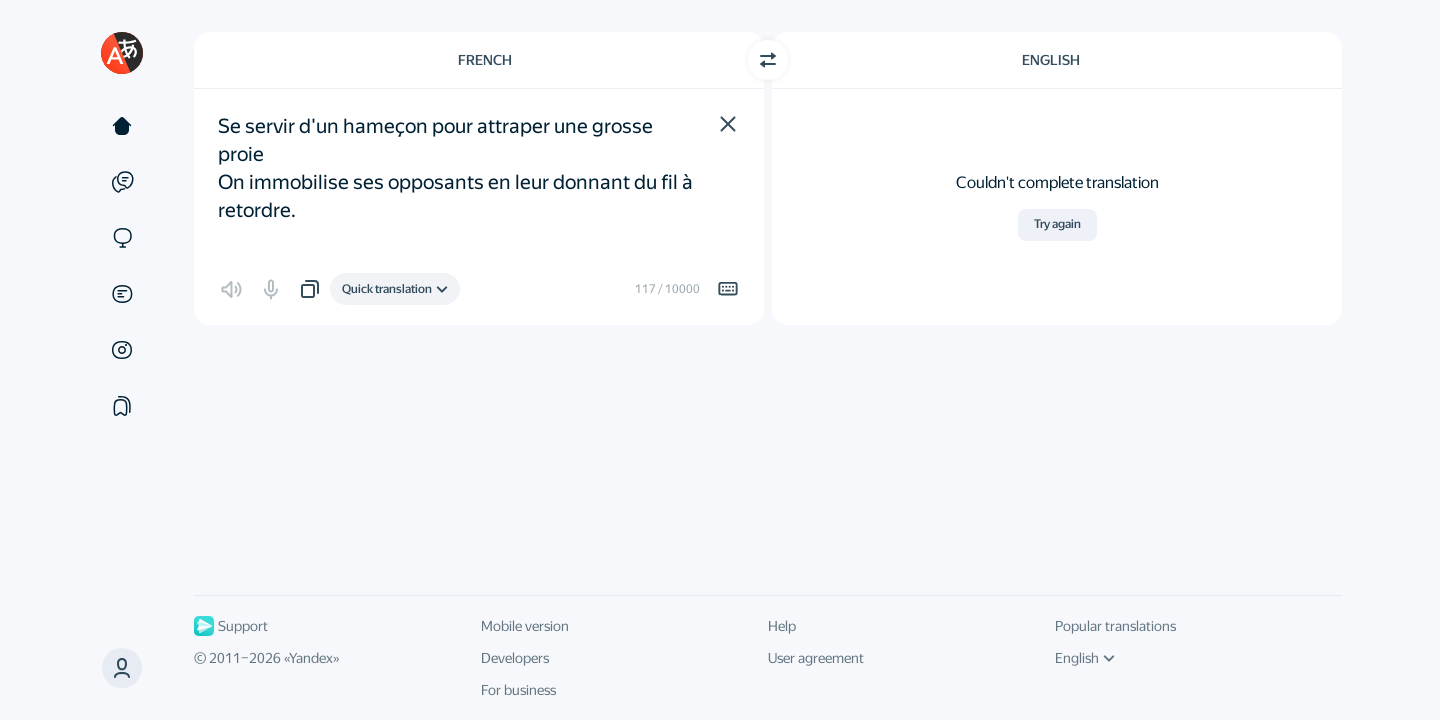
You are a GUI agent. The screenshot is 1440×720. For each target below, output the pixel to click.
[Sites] (122, 238)
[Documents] (122, 294)
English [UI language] (1085, 658)
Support (231, 626)
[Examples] (122, 182)
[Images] (122, 350)
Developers (515, 658)
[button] (728, 124)
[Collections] (122, 406)
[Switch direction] (768, 60)
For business (518, 690)
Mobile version (525, 626)
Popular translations (1115, 626)
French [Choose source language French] (485, 60)
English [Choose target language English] (1051, 60)
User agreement (816, 658)
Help (782, 626)
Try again (1057, 224)
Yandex (311, 658)
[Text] (122, 126)
